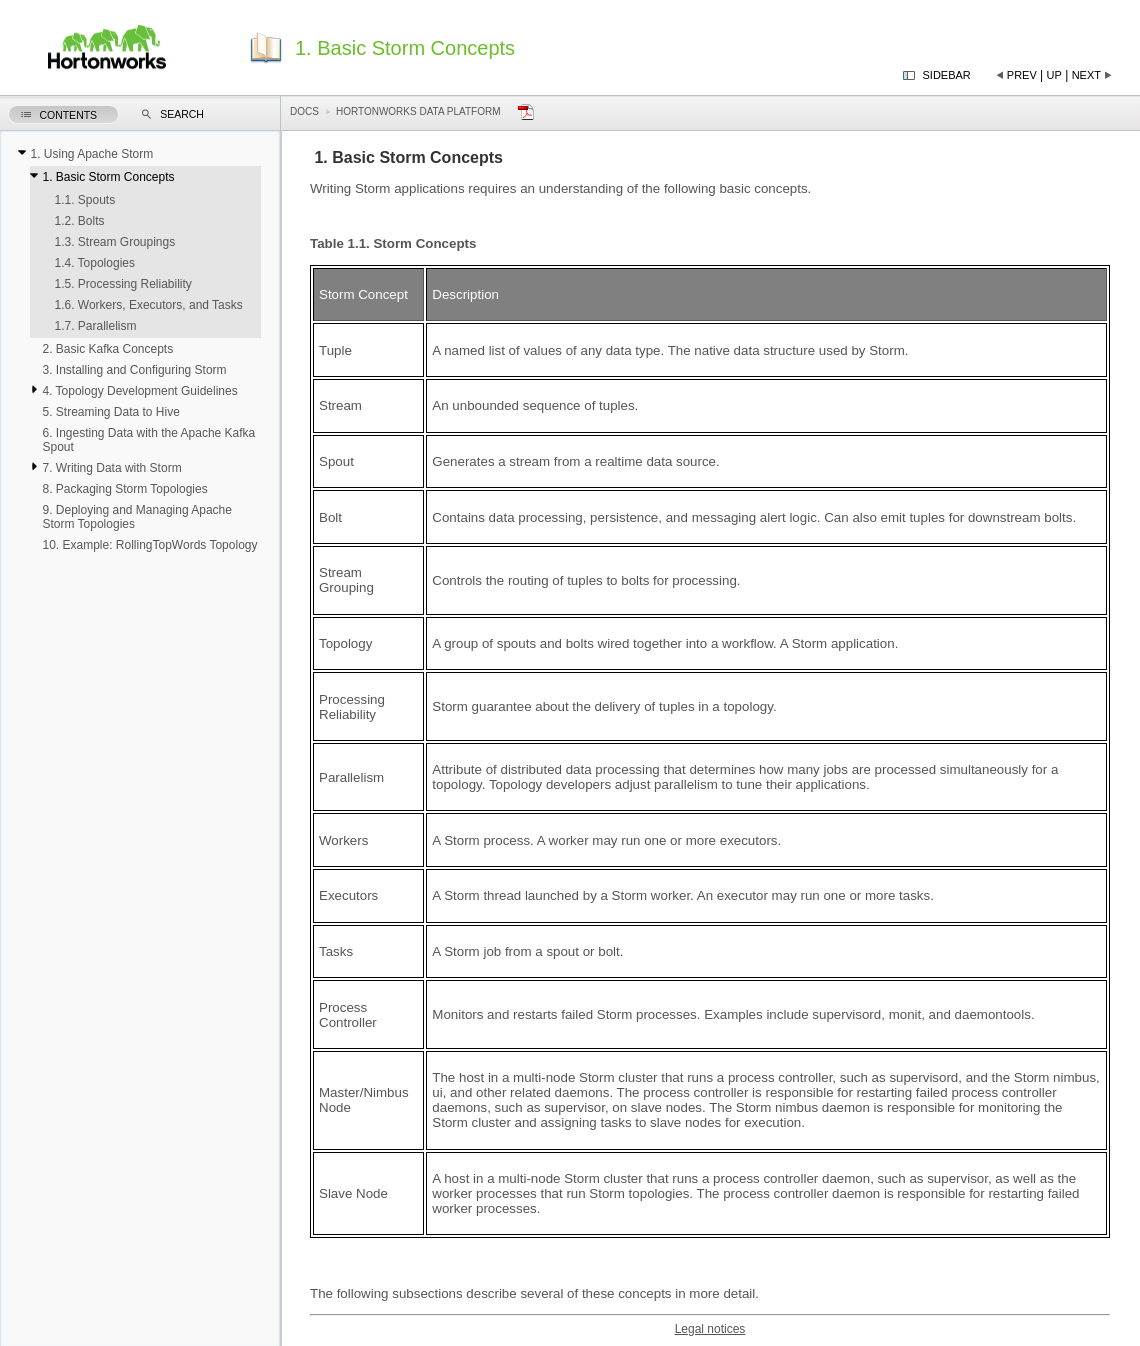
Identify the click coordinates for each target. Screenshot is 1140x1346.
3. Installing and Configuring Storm (134, 370)
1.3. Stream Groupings (114, 242)
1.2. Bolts (79, 221)
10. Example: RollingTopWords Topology (149, 545)
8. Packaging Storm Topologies (124, 489)
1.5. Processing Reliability (122, 284)
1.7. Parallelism (95, 326)
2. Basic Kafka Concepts (107, 349)
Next (1086, 75)
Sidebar (947, 75)
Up (1054, 75)
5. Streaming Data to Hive (110, 412)
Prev (1022, 75)
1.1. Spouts (84, 200)
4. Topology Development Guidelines (139, 391)
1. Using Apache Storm (91, 154)
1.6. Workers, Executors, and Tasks (148, 305)
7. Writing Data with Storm (111, 468)
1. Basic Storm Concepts (108, 177)
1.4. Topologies (94, 263)
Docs (304, 111)
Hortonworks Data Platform (418, 111)
